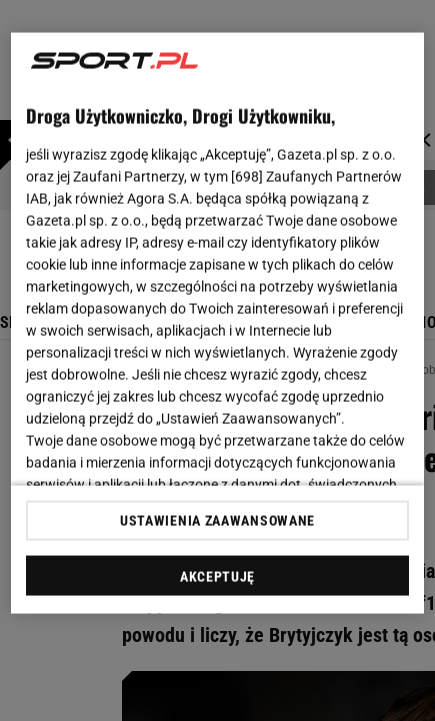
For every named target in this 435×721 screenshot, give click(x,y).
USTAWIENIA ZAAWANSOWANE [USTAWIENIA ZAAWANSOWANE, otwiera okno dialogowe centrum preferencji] (217, 520)
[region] (217, 323)
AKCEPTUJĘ (217, 576)
